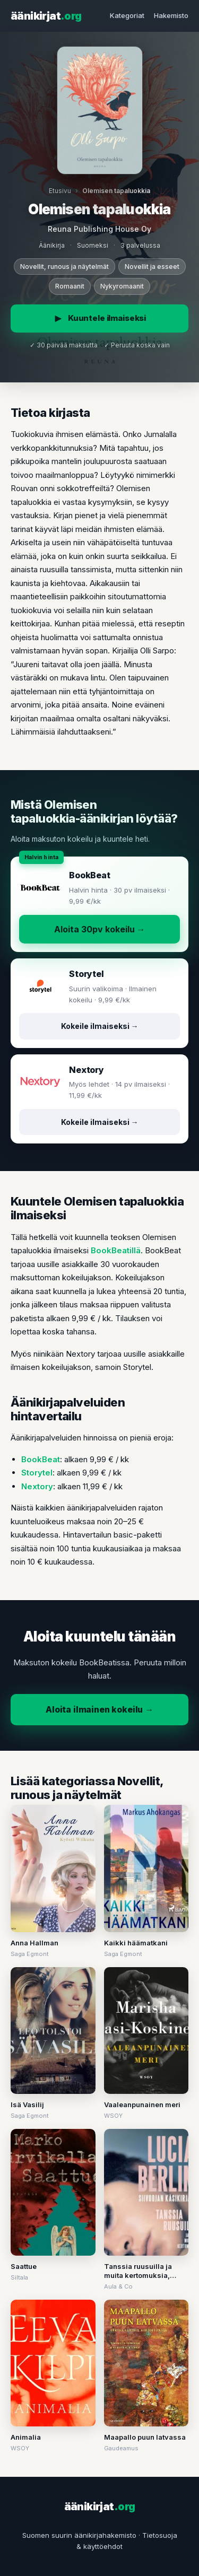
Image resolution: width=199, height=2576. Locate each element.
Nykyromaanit (122, 286)
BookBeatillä (116, 1250)
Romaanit (69, 286)
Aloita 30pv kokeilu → (99, 929)
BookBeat (40, 1459)
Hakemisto (171, 15)
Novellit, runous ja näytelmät (64, 266)
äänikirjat (46, 16)
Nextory (37, 1486)
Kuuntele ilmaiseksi (99, 318)
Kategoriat (127, 15)
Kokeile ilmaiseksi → (100, 1026)
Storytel (37, 1473)
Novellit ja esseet (152, 266)
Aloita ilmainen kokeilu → (99, 1709)
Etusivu (60, 191)
